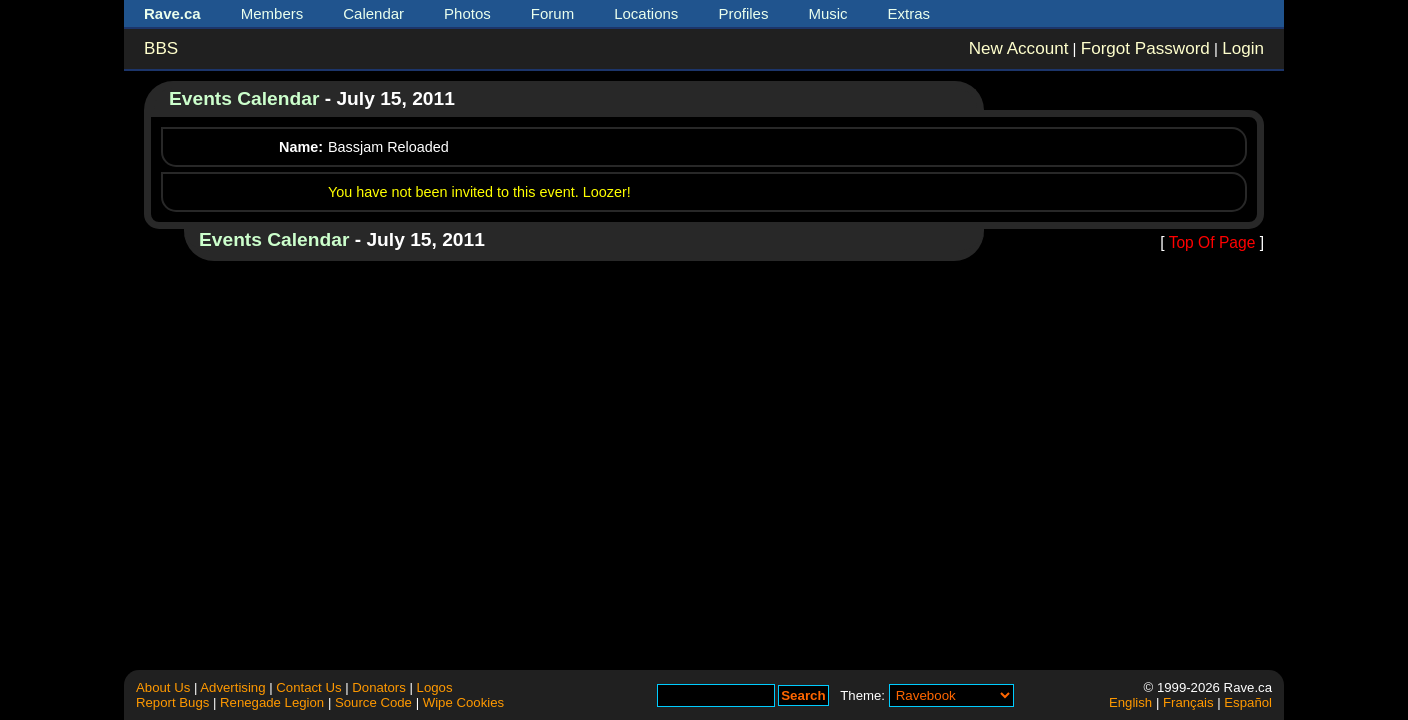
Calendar (373, 13)
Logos (435, 687)
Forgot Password (1145, 48)
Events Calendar (244, 98)
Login (1243, 48)
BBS (161, 48)
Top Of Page (1212, 242)
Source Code (373, 702)
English (1130, 702)
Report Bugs (172, 702)
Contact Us (308, 687)
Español (1248, 702)
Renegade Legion (272, 702)
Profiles (743, 13)
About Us (163, 687)
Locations (646, 13)
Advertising (232, 687)
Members (272, 13)
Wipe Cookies (463, 702)
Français (1188, 702)
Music (827, 13)
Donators (379, 687)
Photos (467, 13)
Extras (909, 13)
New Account (1019, 48)
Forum (552, 13)
